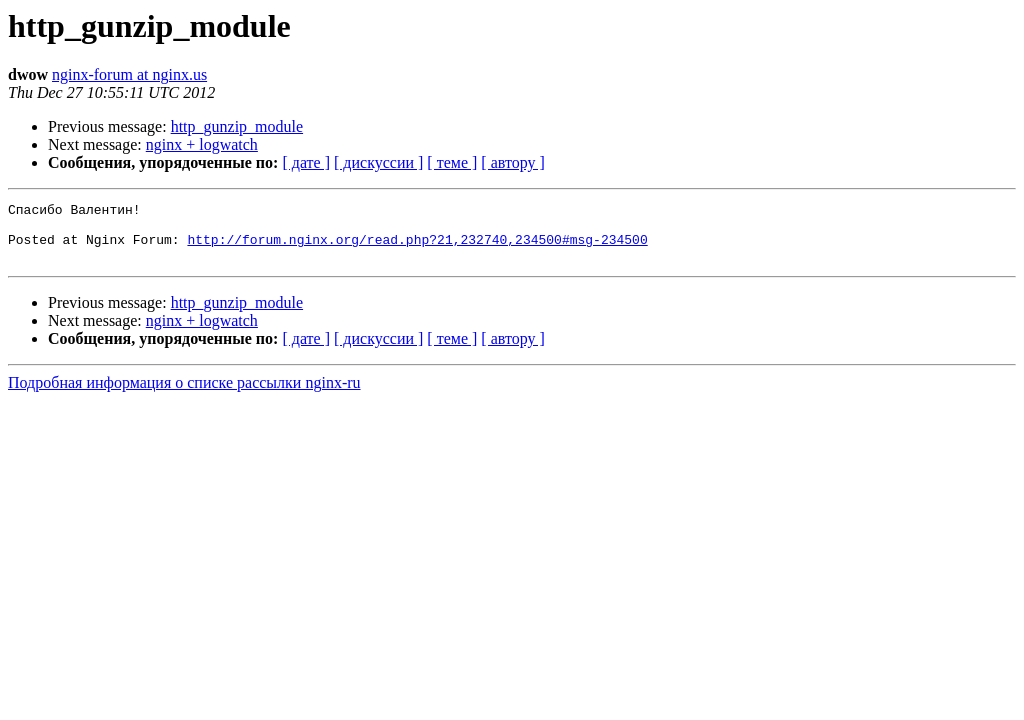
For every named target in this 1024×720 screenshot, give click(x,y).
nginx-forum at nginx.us (129, 74)
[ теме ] (452, 162)
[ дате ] (306, 162)
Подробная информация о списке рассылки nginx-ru (184, 394)
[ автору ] (512, 162)
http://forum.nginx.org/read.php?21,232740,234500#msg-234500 (417, 248)
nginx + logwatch (202, 144)
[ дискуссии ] (378, 162)
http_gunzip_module (237, 126)
